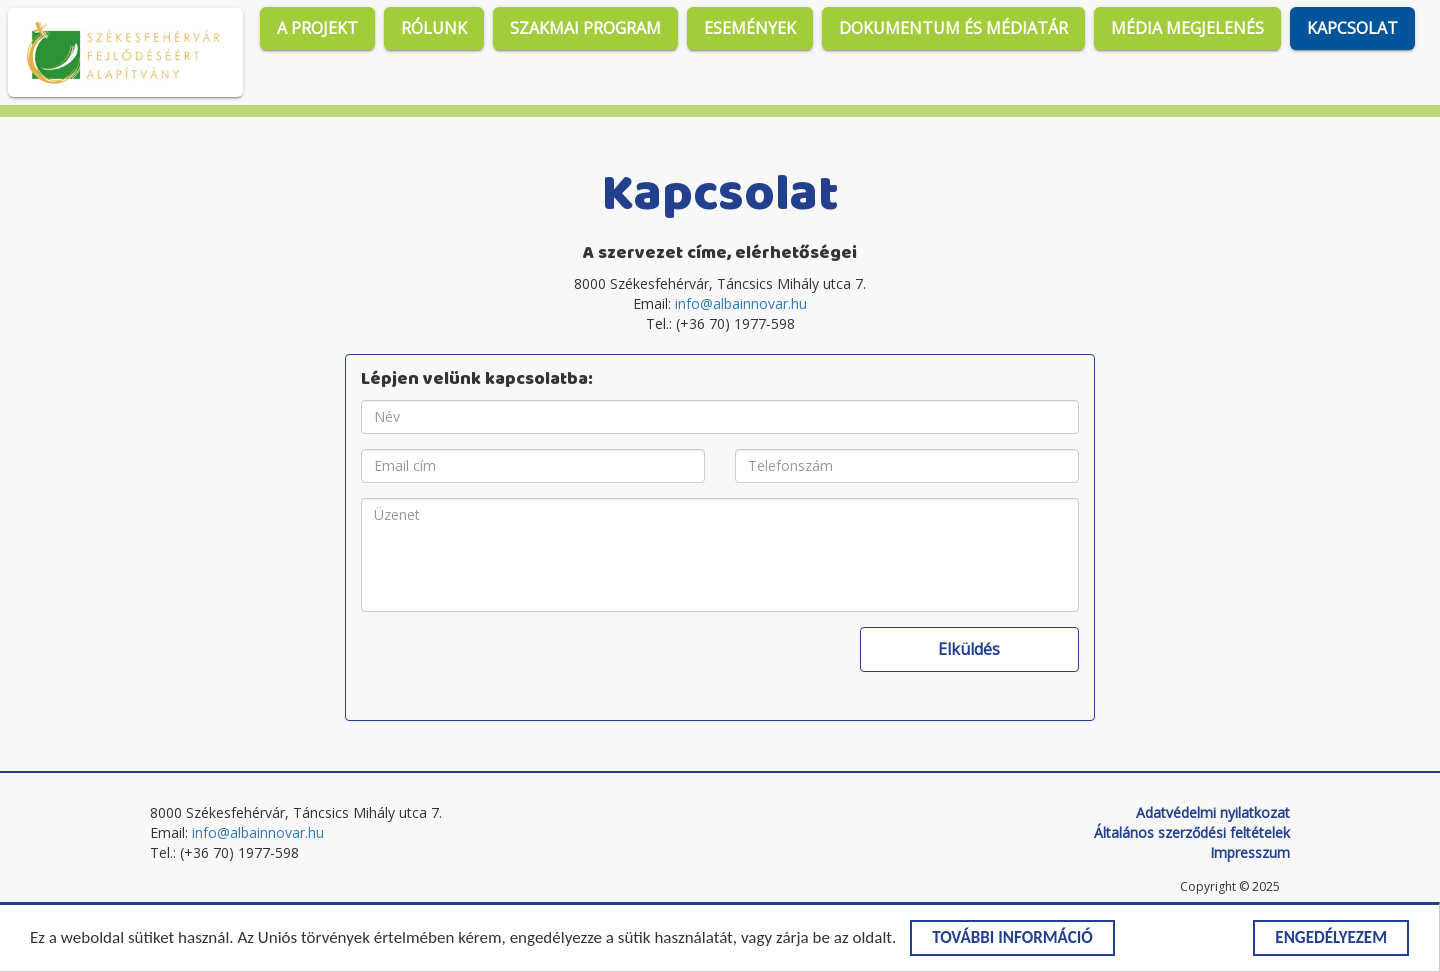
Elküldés (969, 649)
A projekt (317, 28)
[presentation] (513, 666)
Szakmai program (585, 28)
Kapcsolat (1352, 28)
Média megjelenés (1187, 28)
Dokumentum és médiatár (953, 28)
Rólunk (434, 28)
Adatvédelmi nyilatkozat (1213, 812)
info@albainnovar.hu (741, 303)
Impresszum (1250, 852)
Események (750, 28)
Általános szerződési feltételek (1192, 832)
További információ (1012, 939)
